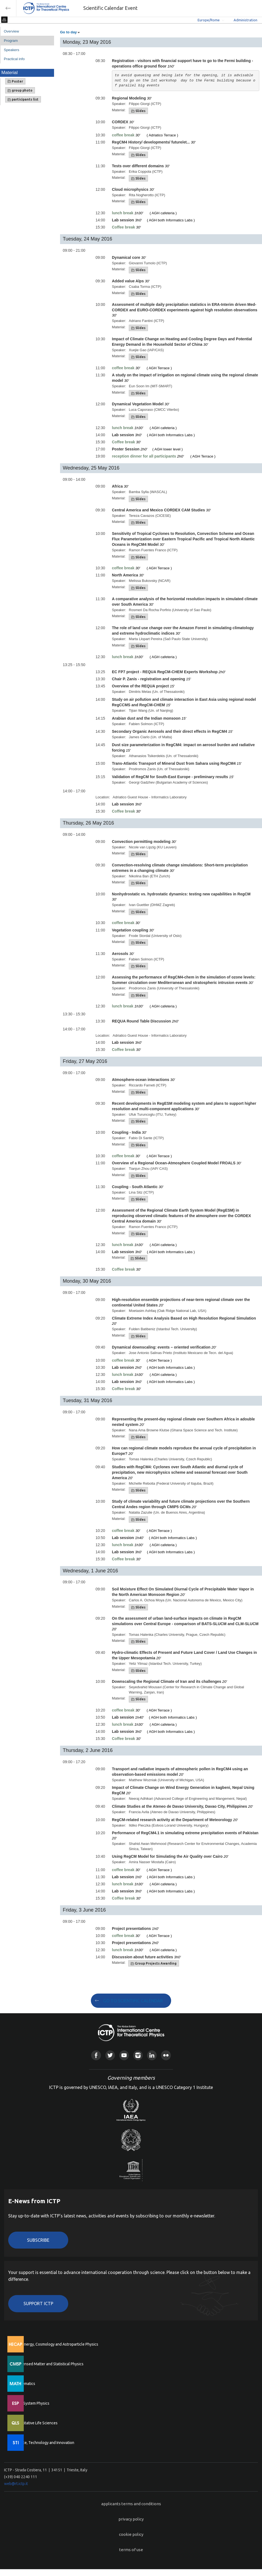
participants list (23, 99)
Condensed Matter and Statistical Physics (48, 2364)
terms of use (131, 2549)
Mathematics (24, 2383)
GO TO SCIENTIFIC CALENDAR (133, 2000)
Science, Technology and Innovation (43, 2442)
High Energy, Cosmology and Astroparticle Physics (55, 2344)
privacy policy (131, 2519)
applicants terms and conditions (131, 2503)
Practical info (14, 59)
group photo (20, 90)
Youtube (124, 2055)
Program (11, 41)
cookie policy (131, 2534)
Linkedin (152, 2055)
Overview (11, 31)
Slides (138, 111)
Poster (15, 81)
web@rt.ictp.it (16, 2483)
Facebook (96, 2055)
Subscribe (38, 2240)
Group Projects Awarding (154, 1963)
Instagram (138, 2055)
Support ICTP (38, 2303)
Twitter (110, 2055)
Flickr (166, 2055)
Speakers (11, 50)
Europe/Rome (209, 20)
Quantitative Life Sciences (35, 2423)
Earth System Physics (31, 2403)
